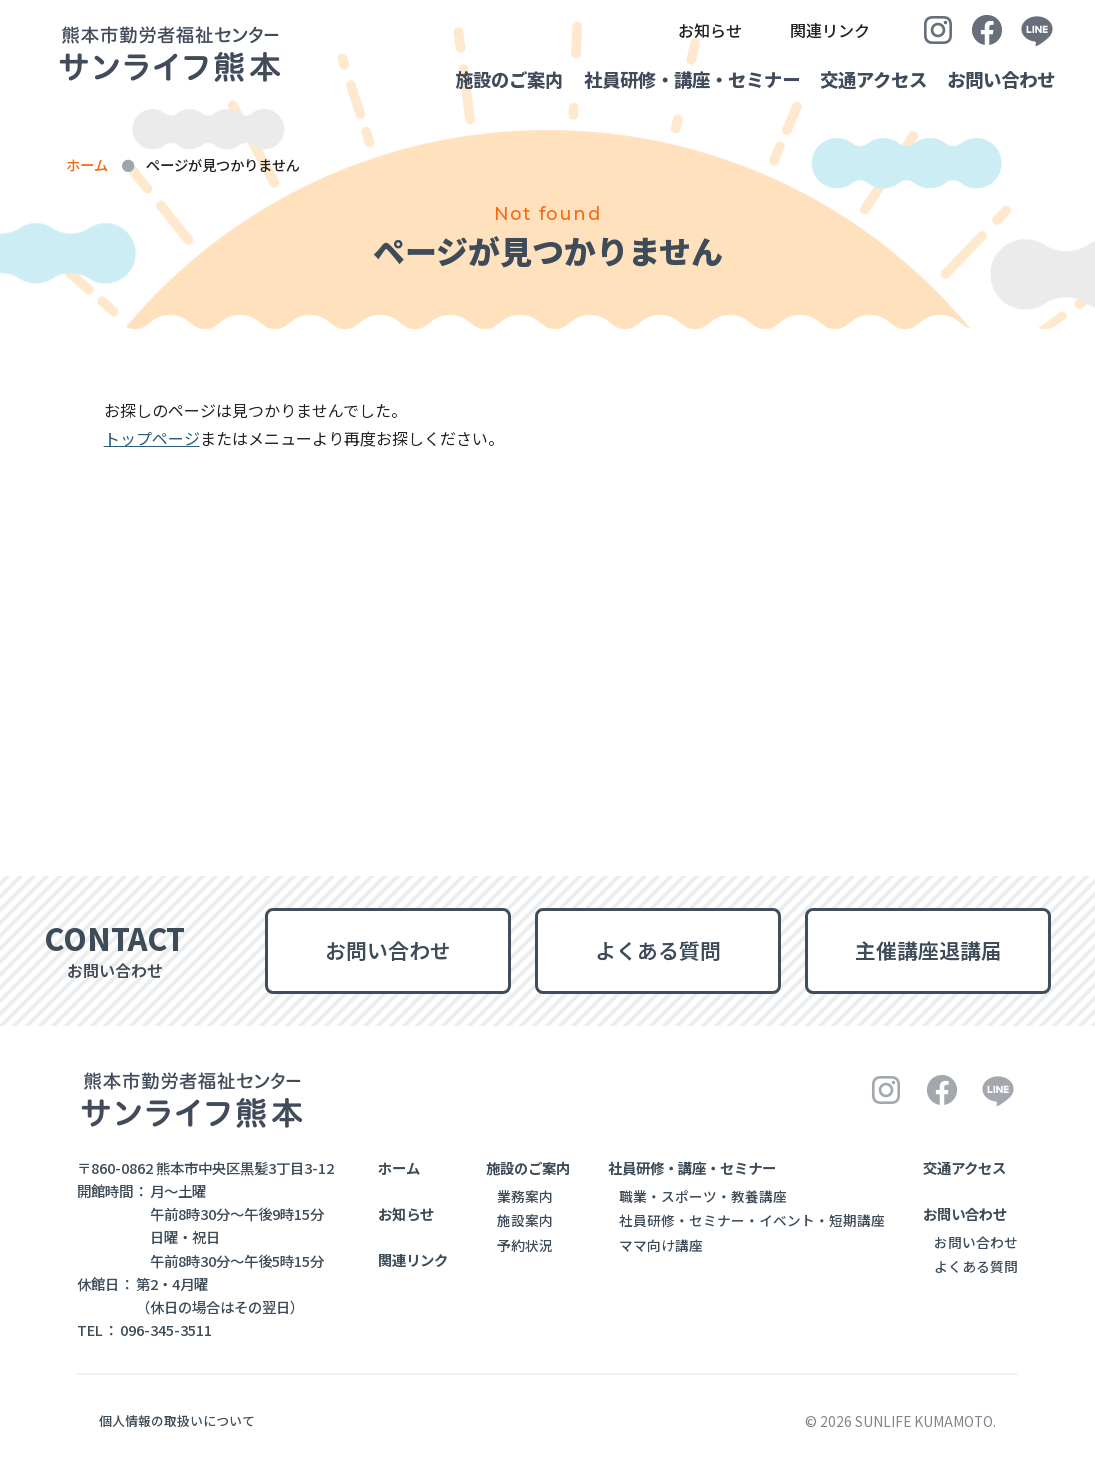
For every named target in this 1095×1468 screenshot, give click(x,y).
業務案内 (525, 1196)
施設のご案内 (465, 79)
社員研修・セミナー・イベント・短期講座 (752, 1220)
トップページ (152, 438)
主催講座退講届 (928, 950)
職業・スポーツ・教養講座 (703, 1196)
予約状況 (525, 1245)
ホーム (87, 164)
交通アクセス (858, 79)
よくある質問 (658, 950)
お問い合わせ (1001, 79)
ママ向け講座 (661, 1245)
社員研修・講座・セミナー (662, 79)
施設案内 (525, 1220)
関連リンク (830, 30)
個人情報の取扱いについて (177, 1420)
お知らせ (710, 30)
